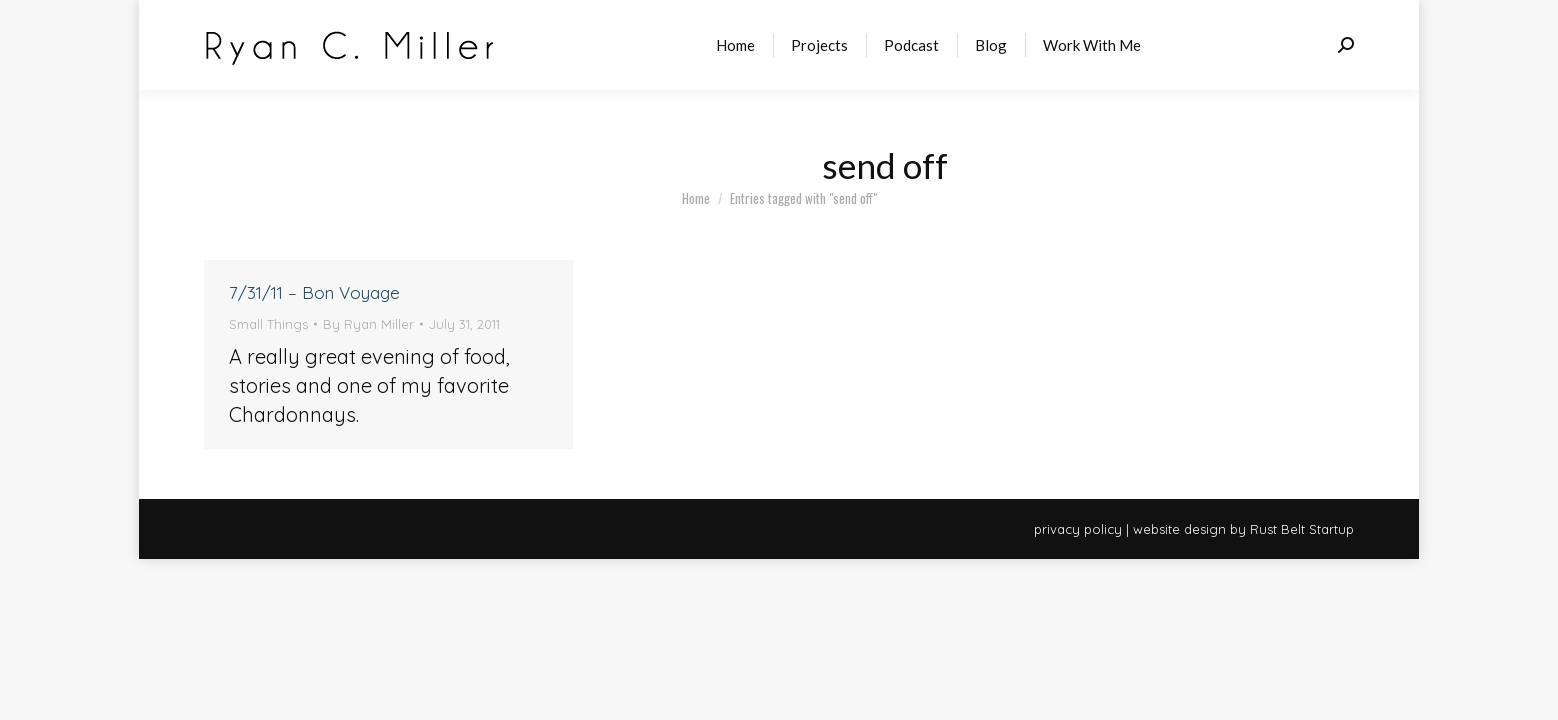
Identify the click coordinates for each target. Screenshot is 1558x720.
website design (1179, 529)
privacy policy (1078, 529)
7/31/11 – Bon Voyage (314, 292)
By (368, 324)
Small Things (268, 324)
